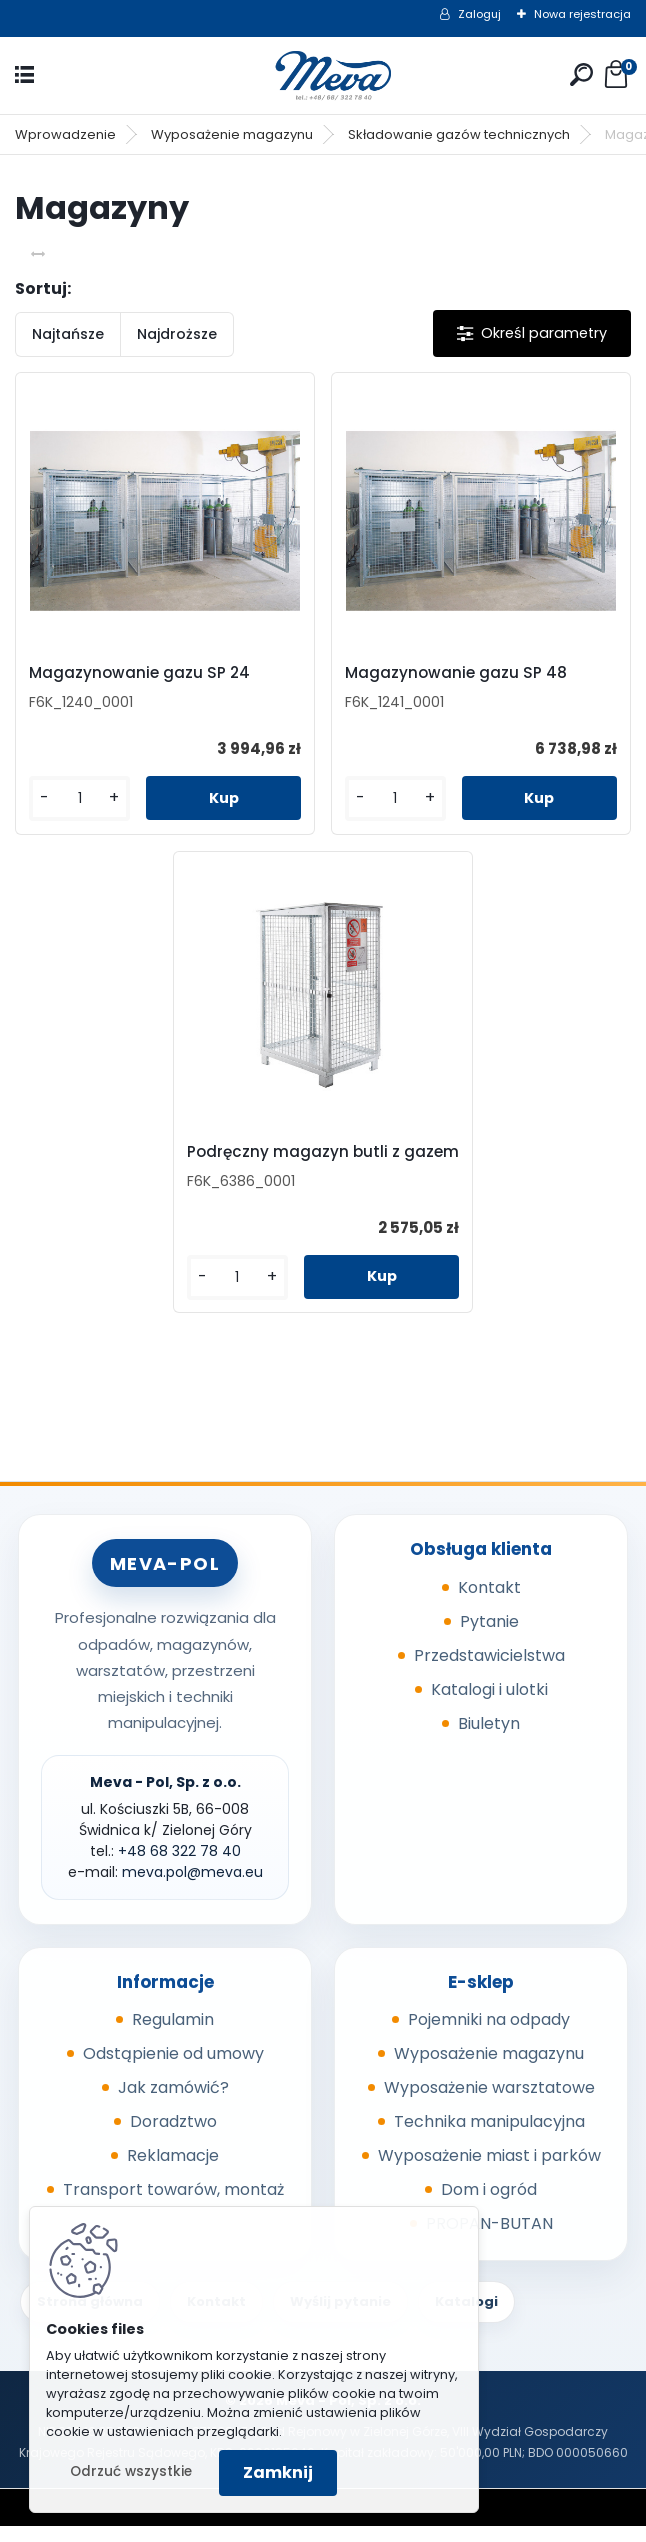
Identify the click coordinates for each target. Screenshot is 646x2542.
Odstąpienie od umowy (173, 2069)
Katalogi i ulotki (489, 1705)
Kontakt (489, 1603)
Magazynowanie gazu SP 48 (456, 673)
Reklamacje (173, 2171)
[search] (581, 74)
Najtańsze (68, 334)
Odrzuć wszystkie (131, 2471)
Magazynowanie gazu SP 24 (147, 673)
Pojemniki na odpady (489, 2035)
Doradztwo (173, 2137)
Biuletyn (489, 1739)
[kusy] (86, 798)
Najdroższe (177, 334)
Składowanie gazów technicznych (459, 134)
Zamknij (278, 2472)
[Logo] (323, 75)
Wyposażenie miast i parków (489, 2171)
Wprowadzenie (65, 134)
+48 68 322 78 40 (179, 1867)
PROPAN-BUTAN (489, 2239)
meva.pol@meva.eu (192, 1888)
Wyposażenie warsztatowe (489, 2103)
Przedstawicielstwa (489, 1671)
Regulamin (173, 2035)
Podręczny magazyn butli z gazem (297, 1162)
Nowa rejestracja (582, 14)
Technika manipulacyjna (489, 2137)
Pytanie (489, 1637)
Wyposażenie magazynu (232, 134)
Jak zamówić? (173, 2103)
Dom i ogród (489, 2205)
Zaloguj (479, 14)
